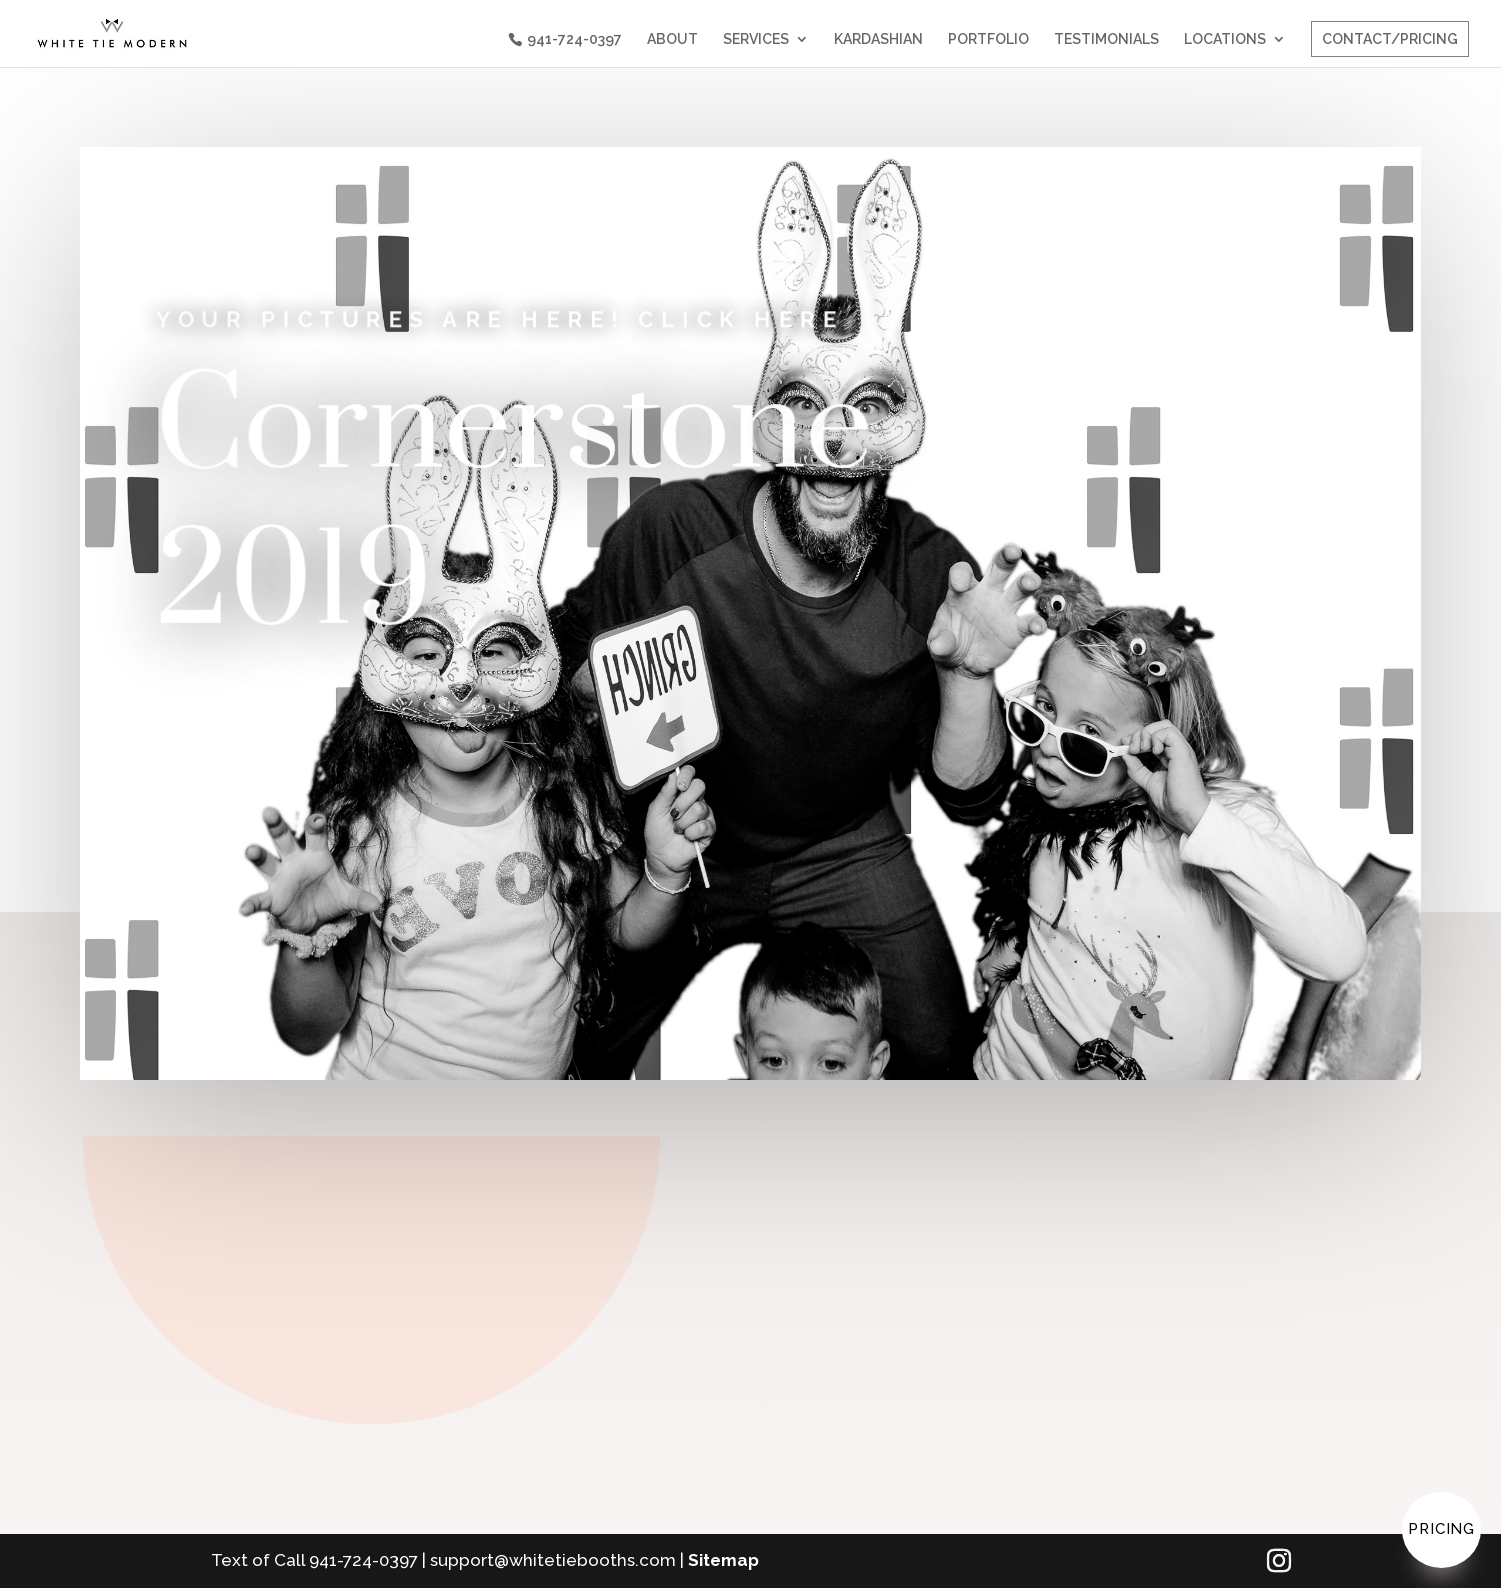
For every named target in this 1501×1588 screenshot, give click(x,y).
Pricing (1441, 1529)
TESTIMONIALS (1106, 39)
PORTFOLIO (988, 39)
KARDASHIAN (878, 39)
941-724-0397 (574, 39)
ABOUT (672, 39)
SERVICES (756, 39)
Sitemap (723, 1560)
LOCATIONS (1225, 39)
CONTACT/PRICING (1390, 39)
